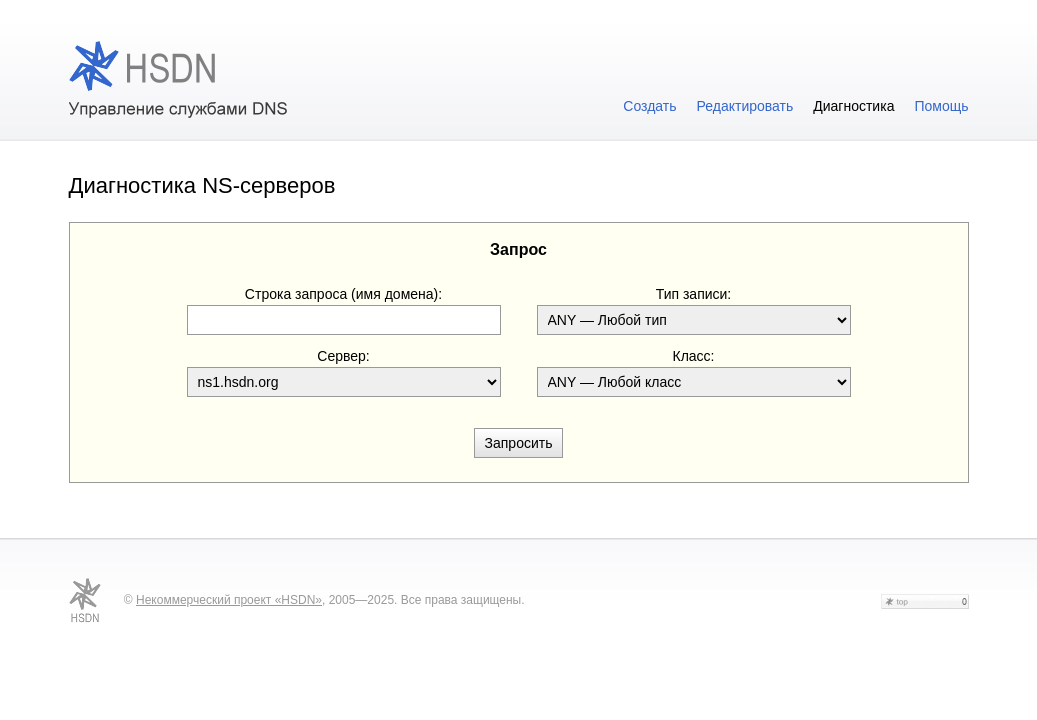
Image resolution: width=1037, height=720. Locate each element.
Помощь (941, 106)
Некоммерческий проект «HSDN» (229, 600)
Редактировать (745, 106)
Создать (649, 106)
